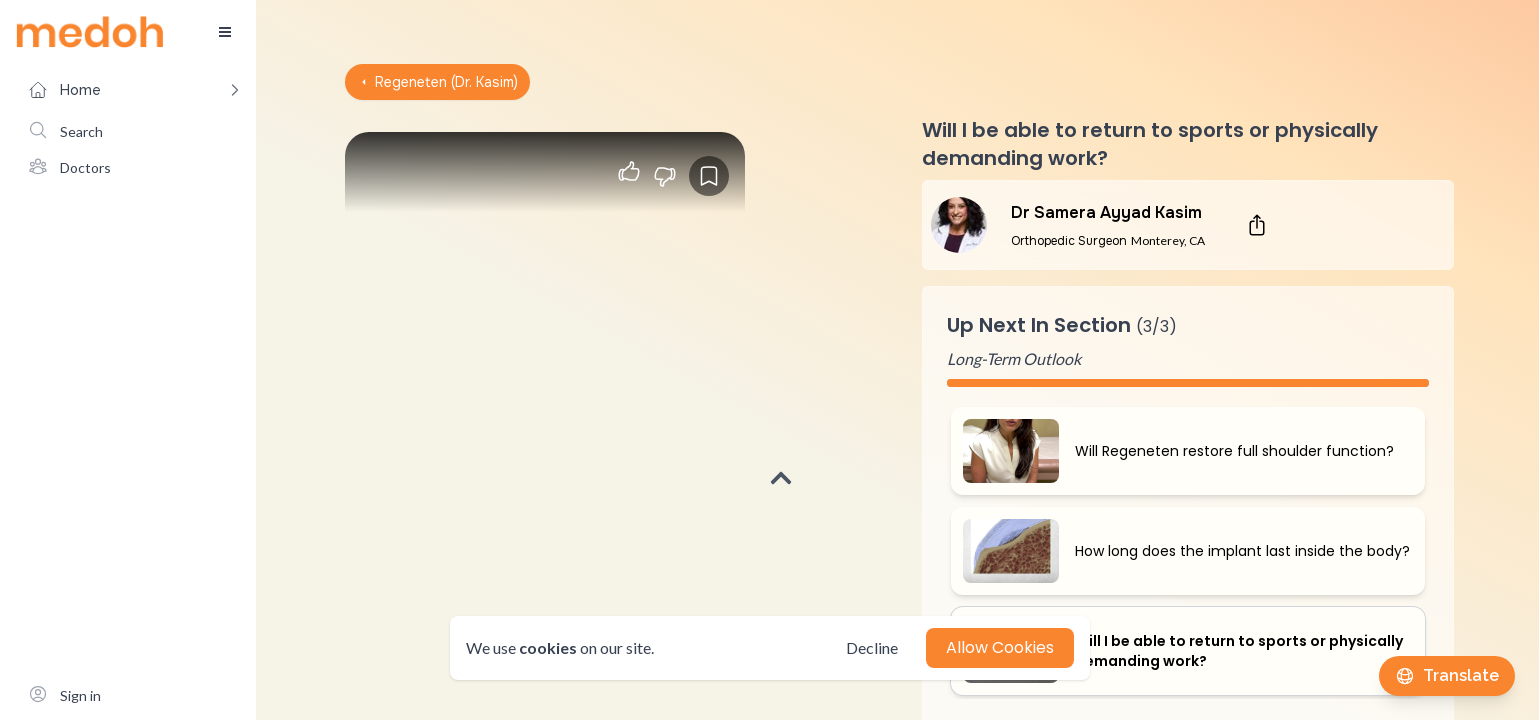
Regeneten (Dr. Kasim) (437, 82)
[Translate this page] (1447, 676)
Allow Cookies (1000, 647)
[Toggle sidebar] (225, 32)
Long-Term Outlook (1014, 358)
